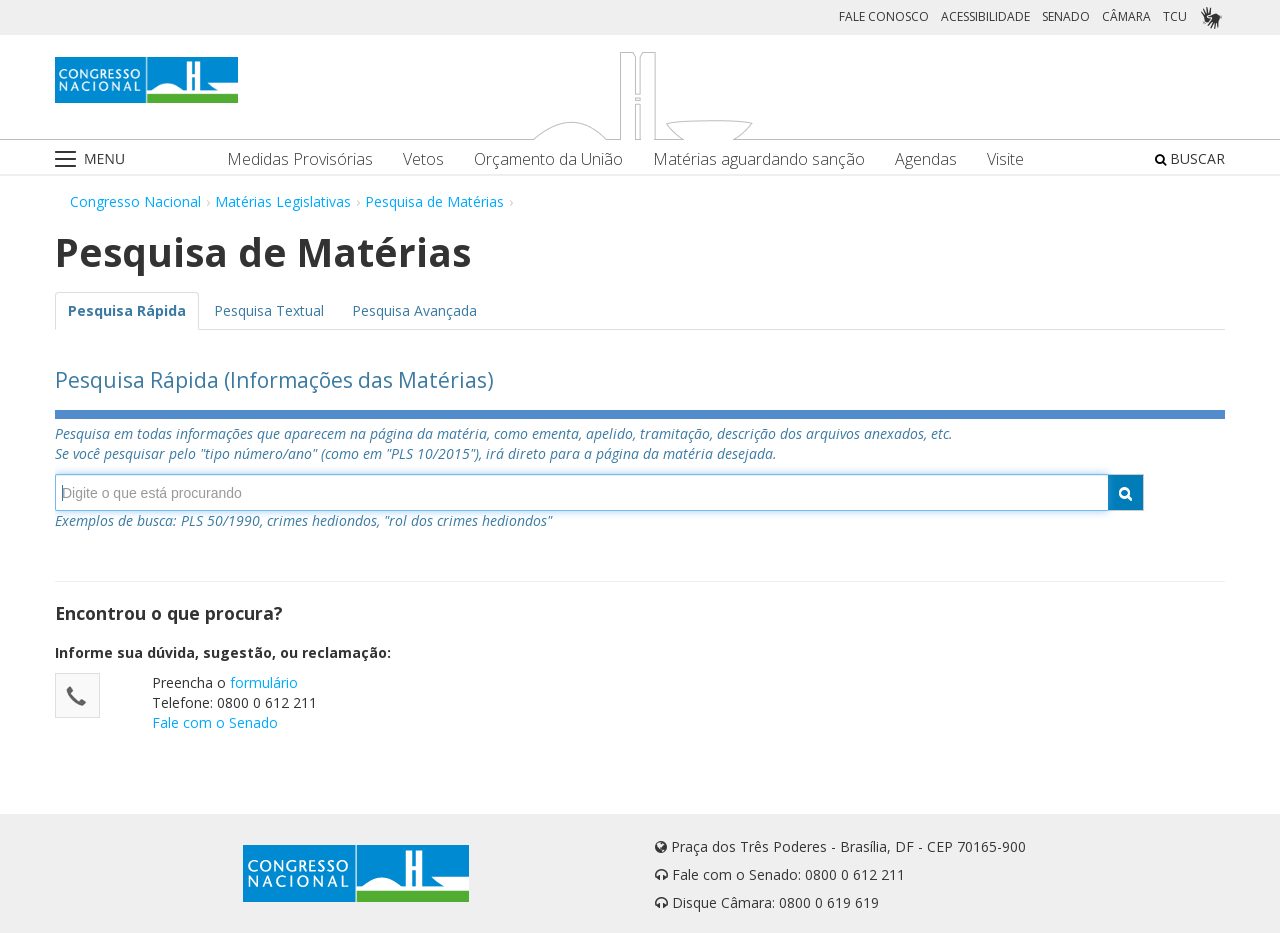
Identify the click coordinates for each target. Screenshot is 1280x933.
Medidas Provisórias (300, 159)
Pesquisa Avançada (414, 310)
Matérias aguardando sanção (759, 159)
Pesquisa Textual (269, 310)
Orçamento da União (548, 159)
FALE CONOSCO (884, 16)
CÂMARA (1126, 16)
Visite (1005, 159)
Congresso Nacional (135, 201)
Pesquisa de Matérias (434, 201)
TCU (1175, 16)
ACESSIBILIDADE (985, 16)
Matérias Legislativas (283, 201)
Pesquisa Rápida (127, 310)
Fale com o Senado (215, 722)
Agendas (926, 159)
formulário (264, 682)
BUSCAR (1190, 158)
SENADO (1066, 16)
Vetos (423, 159)
